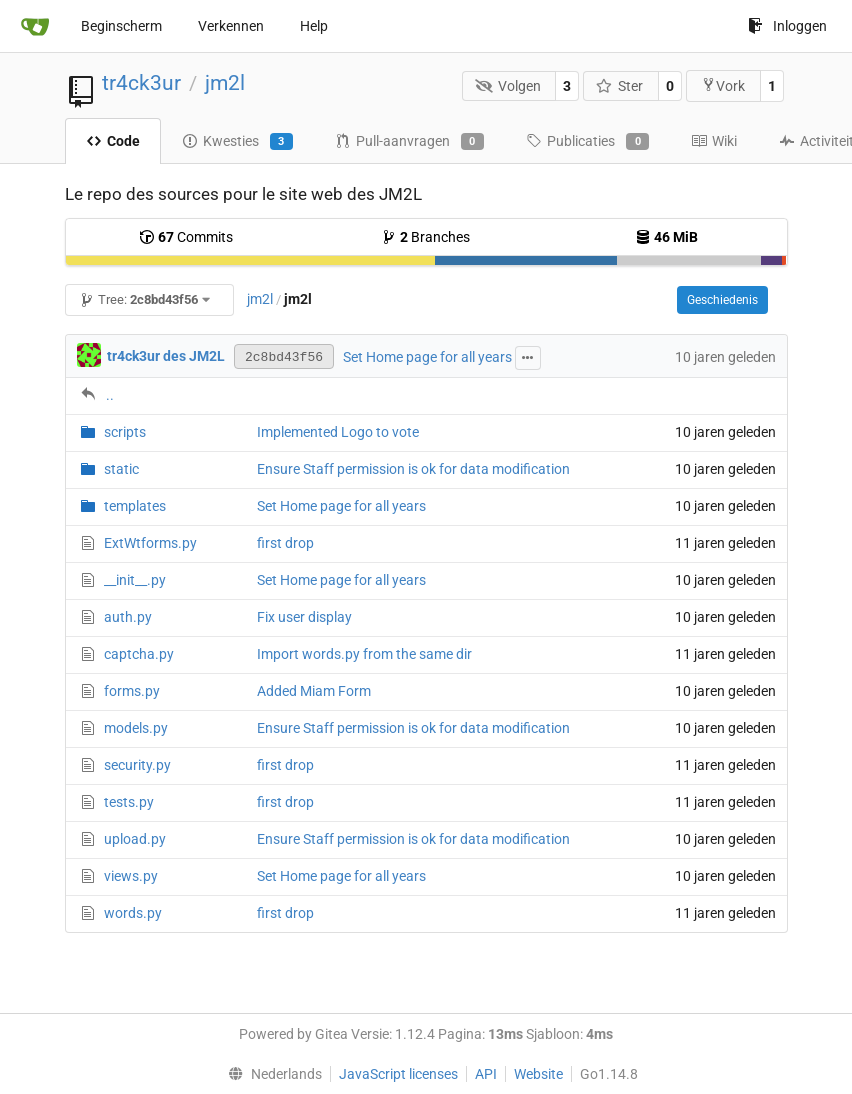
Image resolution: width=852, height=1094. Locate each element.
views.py (131, 876)
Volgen (508, 86)
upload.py (135, 839)
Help (314, 26)
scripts (125, 432)
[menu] (270, 1074)
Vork (723, 85)
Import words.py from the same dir (364, 654)
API (486, 1074)
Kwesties (237, 142)
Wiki (714, 141)
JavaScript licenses (398, 1074)
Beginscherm (121, 26)
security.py (137, 765)
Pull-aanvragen (409, 142)
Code (113, 141)
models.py (136, 728)
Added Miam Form (314, 691)
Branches (425, 237)
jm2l (225, 83)
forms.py (132, 691)
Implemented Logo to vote (338, 432)
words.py (133, 913)
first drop (285, 543)
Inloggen (787, 26)
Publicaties (587, 142)
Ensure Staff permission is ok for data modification (413, 469)
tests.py (129, 802)
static (121, 469)
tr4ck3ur (141, 83)
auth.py (128, 617)
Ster (620, 86)
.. (110, 395)
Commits (186, 237)
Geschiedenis (722, 300)
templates (135, 506)
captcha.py (139, 654)
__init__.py (135, 580)
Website (538, 1074)
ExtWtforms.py (150, 543)
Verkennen (231, 26)
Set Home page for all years (427, 357)
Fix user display (304, 617)
